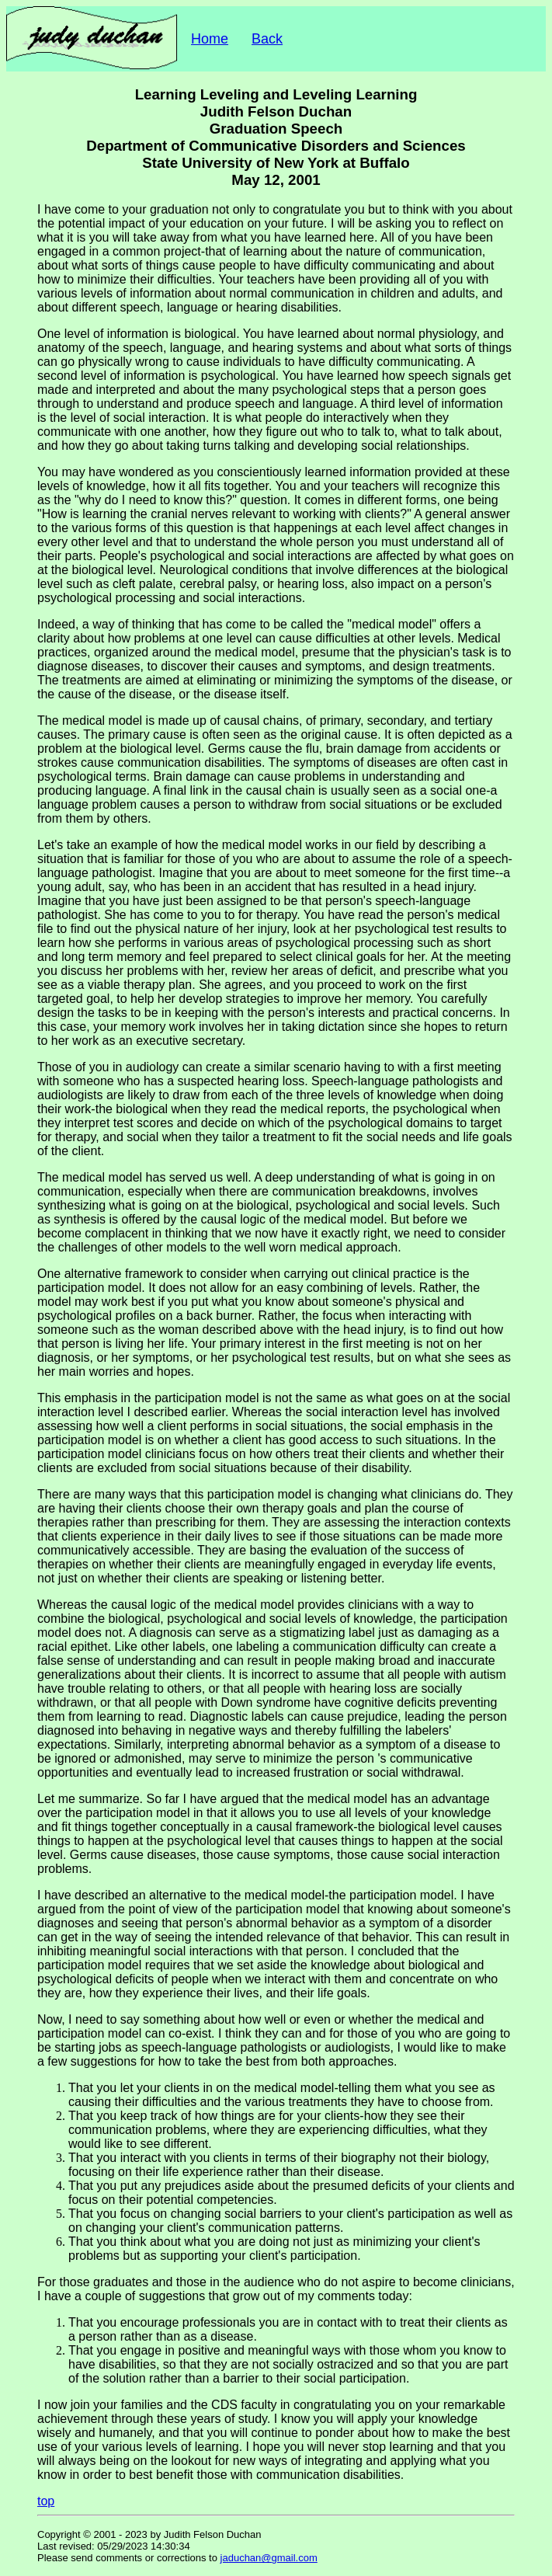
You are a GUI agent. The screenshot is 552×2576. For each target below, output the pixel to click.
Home (209, 39)
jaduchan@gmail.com (269, 2558)
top (45, 2501)
